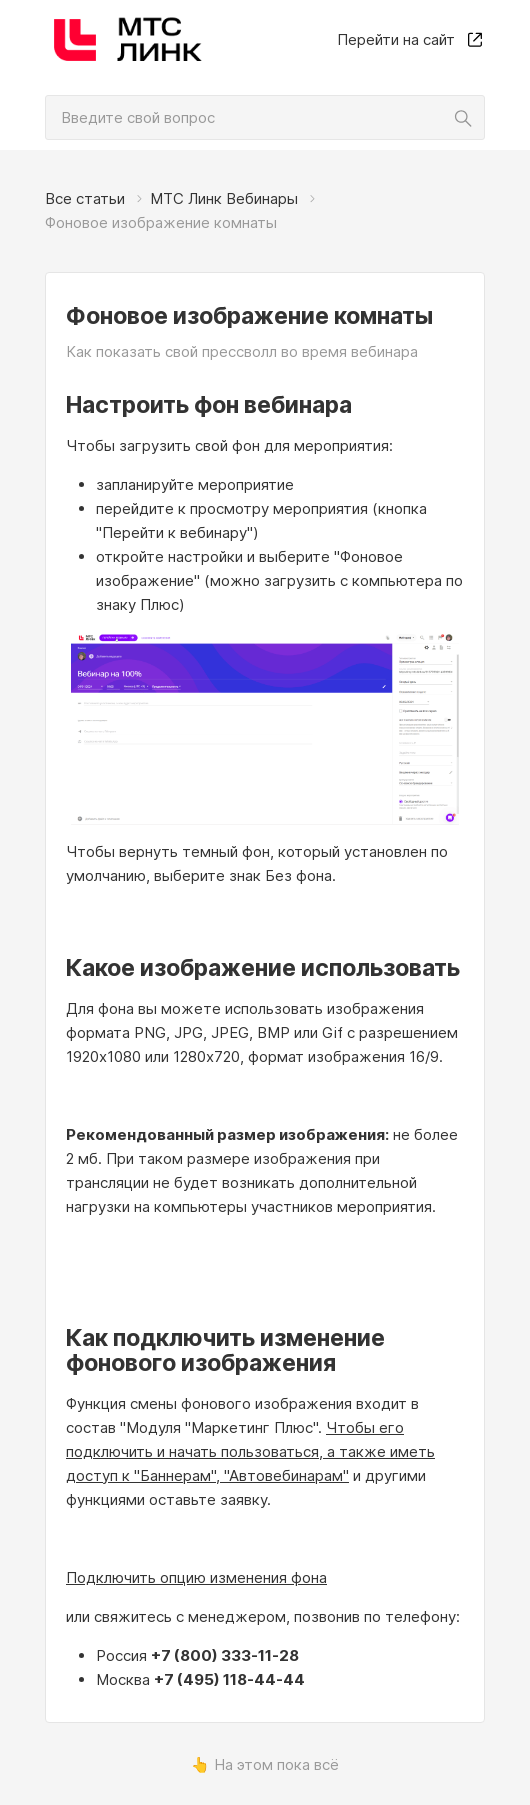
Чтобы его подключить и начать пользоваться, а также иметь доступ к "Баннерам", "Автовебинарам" (250, 1451)
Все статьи (85, 198)
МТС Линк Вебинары (224, 198)
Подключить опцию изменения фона (196, 1577)
